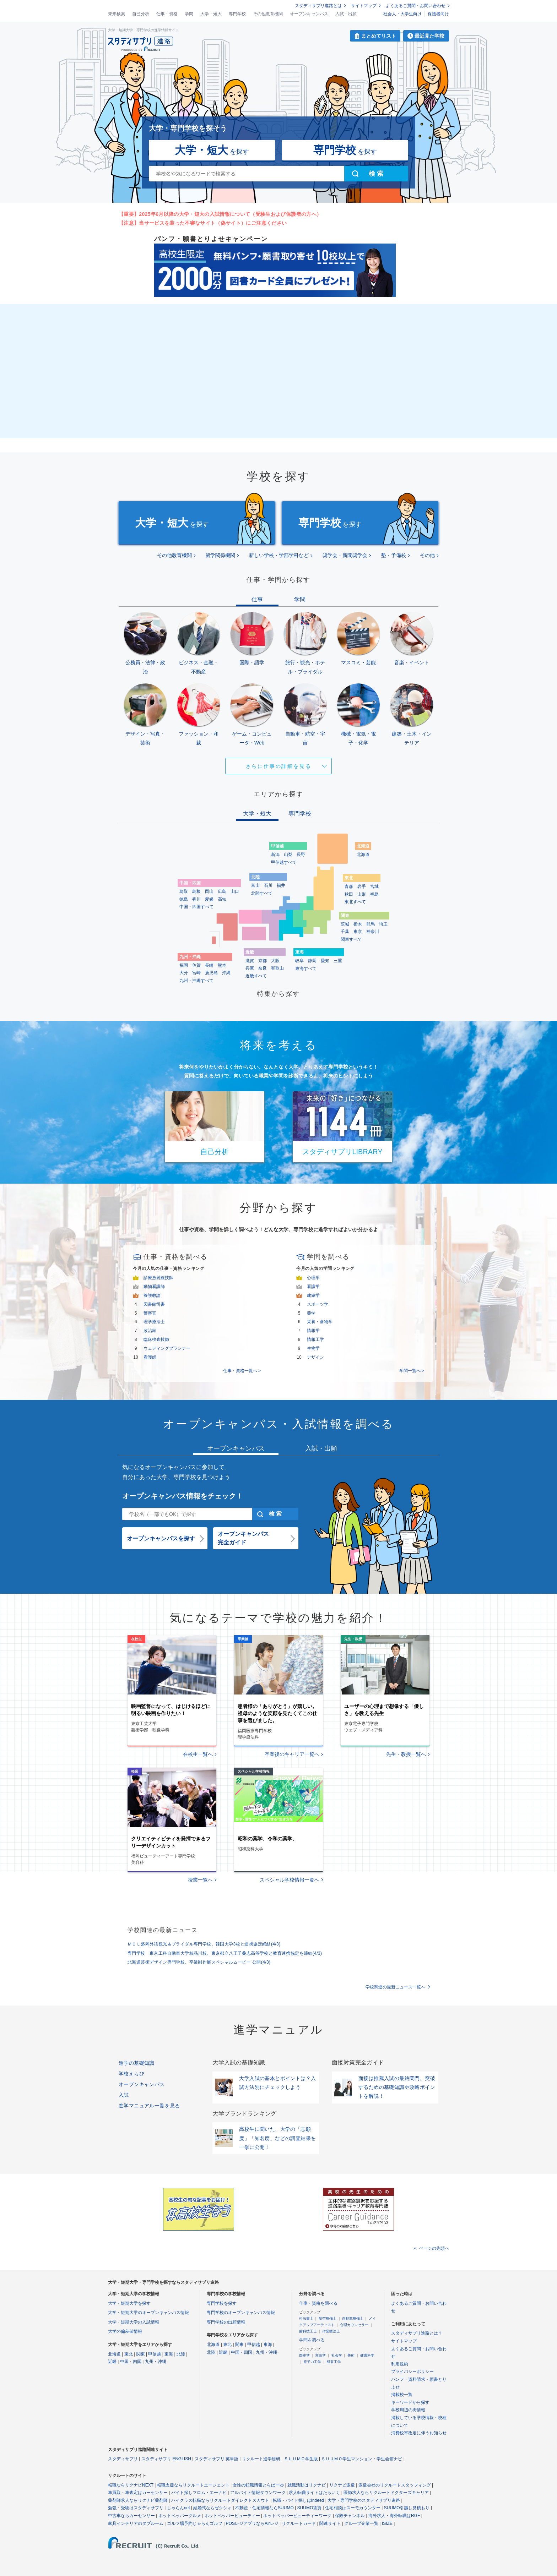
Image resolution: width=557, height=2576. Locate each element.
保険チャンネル (350, 2515)
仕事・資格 (167, 13)
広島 (222, 891)
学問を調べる (312, 2339)
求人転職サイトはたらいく (314, 2492)
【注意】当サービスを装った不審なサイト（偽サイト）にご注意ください (203, 223)
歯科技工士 (308, 2331)
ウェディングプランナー (167, 1348)
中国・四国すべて (196, 906)
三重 (338, 960)
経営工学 (334, 2362)
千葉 (345, 931)
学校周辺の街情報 (408, 2409)
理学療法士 (154, 1321)
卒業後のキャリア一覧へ (292, 1754)
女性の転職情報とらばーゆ (258, 2485)
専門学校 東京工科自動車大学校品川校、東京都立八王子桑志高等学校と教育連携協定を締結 (225, 1953)
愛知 (325, 960)
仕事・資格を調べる (318, 2303)
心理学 (313, 1277)
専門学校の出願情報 (226, 2322)
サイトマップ (364, 6)
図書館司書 (154, 1304)
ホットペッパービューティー (232, 2515)
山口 (235, 891)
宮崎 (196, 972)
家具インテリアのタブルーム (135, 2523)
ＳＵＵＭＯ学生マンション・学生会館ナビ (361, 2458)
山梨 (288, 854)
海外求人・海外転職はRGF (394, 2515)
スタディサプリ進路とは (318, 6)
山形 (361, 894)
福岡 (183, 965)
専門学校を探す (222, 2303)
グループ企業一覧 (361, 2523)
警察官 (150, 1313)
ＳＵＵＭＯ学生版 (301, 2458)
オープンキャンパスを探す (161, 1538)
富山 (255, 885)
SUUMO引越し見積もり (407, 2507)
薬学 (311, 1313)
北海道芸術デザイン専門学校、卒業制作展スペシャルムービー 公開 (199, 1962)
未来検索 (116, 13)
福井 (281, 885)
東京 (357, 931)
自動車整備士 (352, 2318)
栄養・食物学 (319, 1321)
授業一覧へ (200, 1880)
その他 (427, 555)
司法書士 (306, 2318)
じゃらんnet (178, 2507)
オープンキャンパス (309, 13)
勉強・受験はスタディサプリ (135, 2507)
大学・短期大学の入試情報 (133, 2322)
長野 (301, 854)
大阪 (275, 960)
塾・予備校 (393, 555)
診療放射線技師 (158, 1277)
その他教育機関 (268, 13)
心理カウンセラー (354, 2325)
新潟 (275, 854)
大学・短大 (211, 13)
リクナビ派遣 (342, 2485)
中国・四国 (130, 2361)
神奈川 (372, 931)
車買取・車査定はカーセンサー (138, 2492)
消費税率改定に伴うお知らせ (419, 2432)
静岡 (312, 960)
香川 (196, 899)
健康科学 (367, 2355)
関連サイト (330, 2523)
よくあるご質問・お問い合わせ (415, 6)
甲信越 (154, 2354)
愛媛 (209, 899)
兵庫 (249, 968)
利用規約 (399, 2364)
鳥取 (183, 891)
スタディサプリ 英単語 (216, 2458)
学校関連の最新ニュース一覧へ (395, 1987)
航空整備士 (327, 2318)
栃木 (357, 924)
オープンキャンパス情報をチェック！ (182, 1496)
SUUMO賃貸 (309, 2507)
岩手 (361, 886)
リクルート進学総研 (261, 2458)
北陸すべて (261, 893)
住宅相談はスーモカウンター (352, 2507)
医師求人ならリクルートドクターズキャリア (386, 2492)
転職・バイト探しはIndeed (298, 2500)
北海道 (363, 854)
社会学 (336, 2355)
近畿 (112, 2361)
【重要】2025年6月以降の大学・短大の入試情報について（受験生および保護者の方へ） (220, 214)
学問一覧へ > (411, 1370)
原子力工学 (312, 2362)
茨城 (345, 924)
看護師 (150, 1357)
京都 (262, 960)
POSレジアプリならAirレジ (252, 2523)
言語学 (320, 2355)
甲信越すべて (284, 862)
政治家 (150, 1330)
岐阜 (299, 960)
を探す (212, 150)
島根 (196, 891)
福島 (374, 894)
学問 (189, 13)
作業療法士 (331, 2331)
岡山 (209, 891)
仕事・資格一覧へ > (242, 1370)
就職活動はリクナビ (306, 2485)
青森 (349, 886)
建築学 (313, 1295)
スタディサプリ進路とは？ (416, 2333)
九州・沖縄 (155, 2361)
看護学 (313, 1286)
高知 (222, 899)
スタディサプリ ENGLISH (166, 2458)
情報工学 (315, 1339)
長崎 (209, 965)
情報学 (313, 1330)
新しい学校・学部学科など (279, 555)
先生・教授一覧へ (406, 1754)
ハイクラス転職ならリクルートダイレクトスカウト (220, 2500)
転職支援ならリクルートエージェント (193, 2485)
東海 (168, 2354)
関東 (140, 2354)
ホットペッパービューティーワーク (297, 2515)
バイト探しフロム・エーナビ (199, 2492)
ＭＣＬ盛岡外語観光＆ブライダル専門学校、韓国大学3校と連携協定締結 (204, 1944)
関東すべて (351, 939)
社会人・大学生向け (402, 13)
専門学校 (237, 13)
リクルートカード (299, 2523)
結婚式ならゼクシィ (212, 2507)
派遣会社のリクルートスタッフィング (394, 2485)
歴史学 (304, 2355)
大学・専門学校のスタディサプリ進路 (364, 2500)
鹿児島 (211, 972)
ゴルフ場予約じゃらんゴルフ (194, 2523)
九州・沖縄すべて (196, 980)
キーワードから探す (410, 2402)
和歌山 (277, 968)
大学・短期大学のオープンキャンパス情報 (148, 2312)
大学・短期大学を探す (129, 2303)
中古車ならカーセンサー (131, 2515)
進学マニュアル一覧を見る (149, 2105)
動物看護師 (154, 1286)
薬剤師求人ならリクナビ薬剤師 (138, 2500)
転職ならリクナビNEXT (130, 2485)
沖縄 (226, 972)
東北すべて (355, 901)
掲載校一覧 (401, 2394)
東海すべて (306, 968)
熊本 (222, 965)
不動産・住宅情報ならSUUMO (264, 2507)
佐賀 (196, 965)
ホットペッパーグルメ (179, 2515)
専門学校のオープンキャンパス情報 (241, 2312)
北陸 (181, 2354)
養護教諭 (152, 1295)
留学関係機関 (220, 555)
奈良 (262, 968)
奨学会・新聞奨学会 (345, 555)
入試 (124, 2095)
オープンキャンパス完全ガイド (243, 1538)
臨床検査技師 (156, 1339)
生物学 (313, 1348)
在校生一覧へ (198, 1754)
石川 (268, 885)
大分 (183, 972)
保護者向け (438, 13)
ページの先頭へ (434, 2248)
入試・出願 (346, 13)
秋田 (349, 894)
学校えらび (131, 2073)
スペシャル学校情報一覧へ (289, 1880)
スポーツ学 (317, 1304)
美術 (351, 2355)
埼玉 (383, 924)
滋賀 (249, 960)
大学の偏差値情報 (125, 2331)
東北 (128, 2354)
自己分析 (140, 13)
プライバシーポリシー (412, 2371)
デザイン (315, 1357)
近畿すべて (256, 975)
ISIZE (387, 2523)
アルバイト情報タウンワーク (258, 2492)
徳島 (183, 899)
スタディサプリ (123, 2458)
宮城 (374, 886)
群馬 (370, 924)
